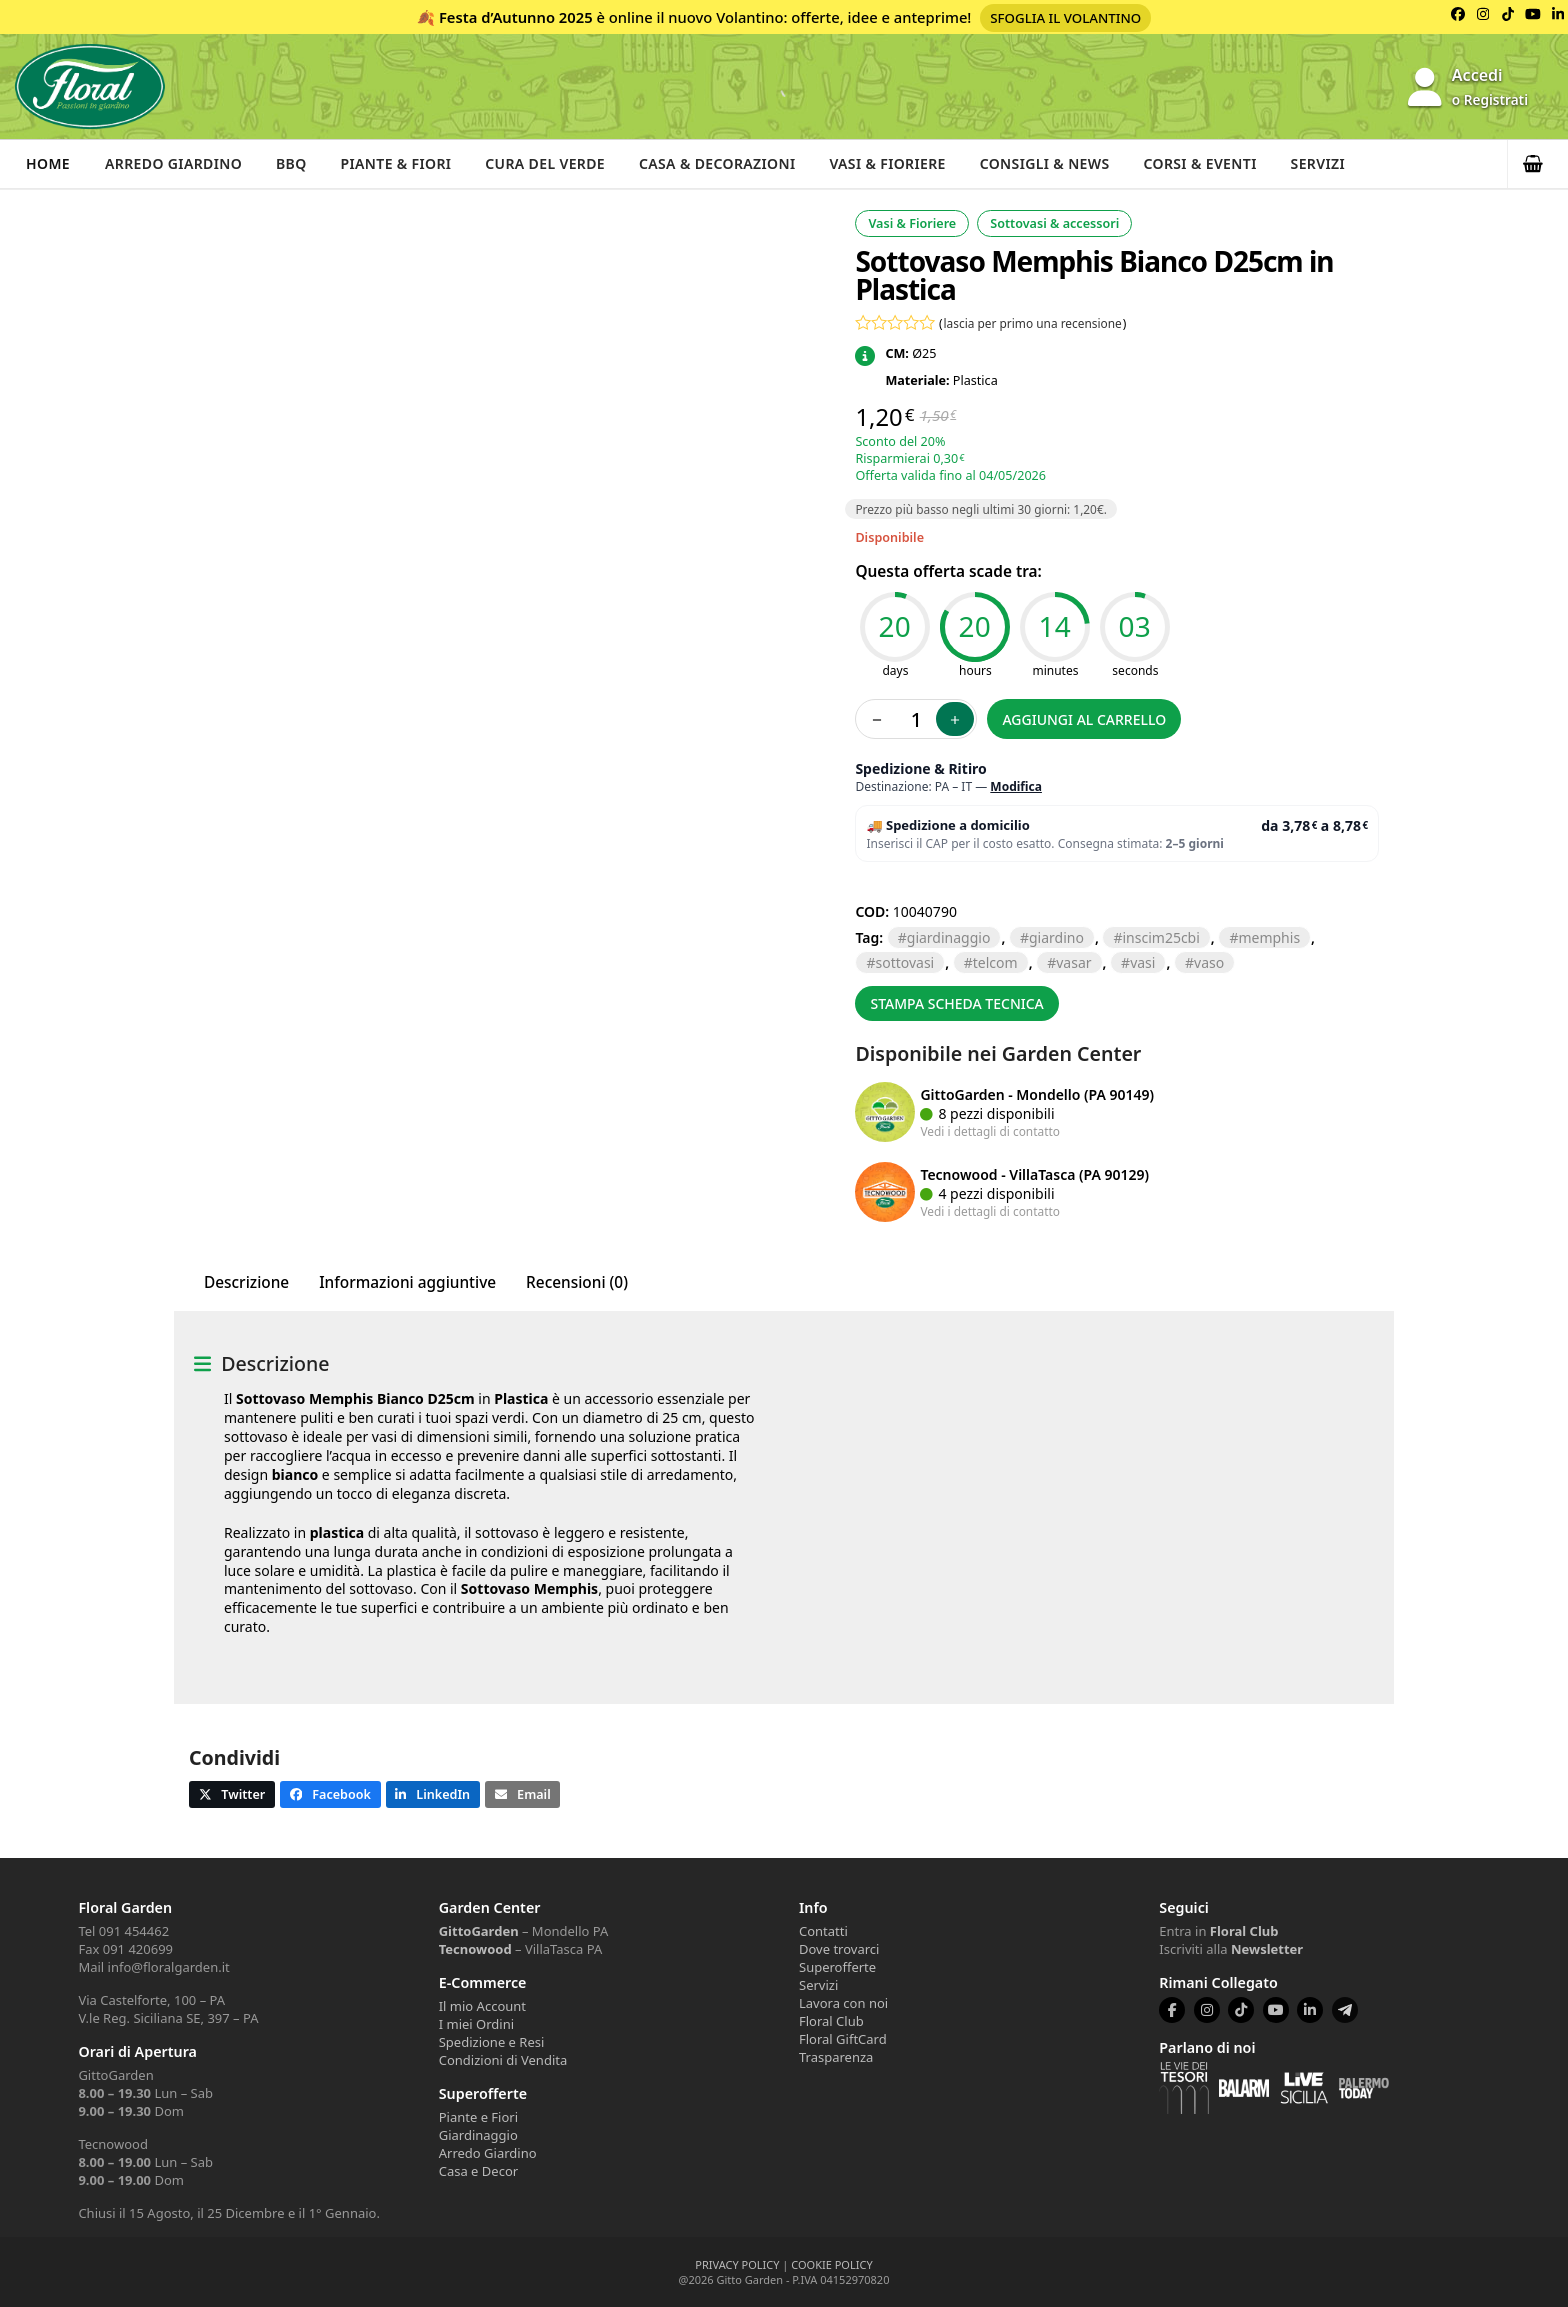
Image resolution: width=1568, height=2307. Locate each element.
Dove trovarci (839, 1949)
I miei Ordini (476, 2024)
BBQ (295, 163)
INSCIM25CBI (1160, 937)
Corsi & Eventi (1221, 163)
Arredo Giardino (175, 163)
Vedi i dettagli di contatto (990, 1131)
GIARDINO (1056, 937)
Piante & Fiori (403, 163)
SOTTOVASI (904, 962)
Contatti (823, 1931)
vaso (1209, 962)
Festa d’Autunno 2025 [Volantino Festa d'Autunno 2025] (516, 17)
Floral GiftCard (843, 2039)
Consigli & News (1062, 163)
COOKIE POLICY (831, 2264)
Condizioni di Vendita (503, 2060)
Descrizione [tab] (246, 1282)
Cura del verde (554, 163)
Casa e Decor (478, 2171)
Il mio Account (482, 2006)
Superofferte (837, 1967)
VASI (1142, 962)
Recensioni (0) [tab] (577, 1282)
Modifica (1016, 786)
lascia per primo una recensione (1033, 323)
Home (48, 163)
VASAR (1073, 962)
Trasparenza (836, 2057)
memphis (1269, 937)
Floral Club (831, 2021)
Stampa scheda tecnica (956, 1003)
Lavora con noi (843, 2003)
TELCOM (995, 962)
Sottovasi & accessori (1054, 223)
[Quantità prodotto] (916, 719)
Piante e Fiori (478, 2117)
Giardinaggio (478, 2135)
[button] (1538, 164)
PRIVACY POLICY (737, 2264)
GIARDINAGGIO (949, 937)
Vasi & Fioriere (902, 163)
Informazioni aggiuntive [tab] (407, 1282)
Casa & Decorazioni (729, 163)
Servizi (1340, 163)
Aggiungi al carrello (1084, 719)
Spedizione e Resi (492, 2042)
